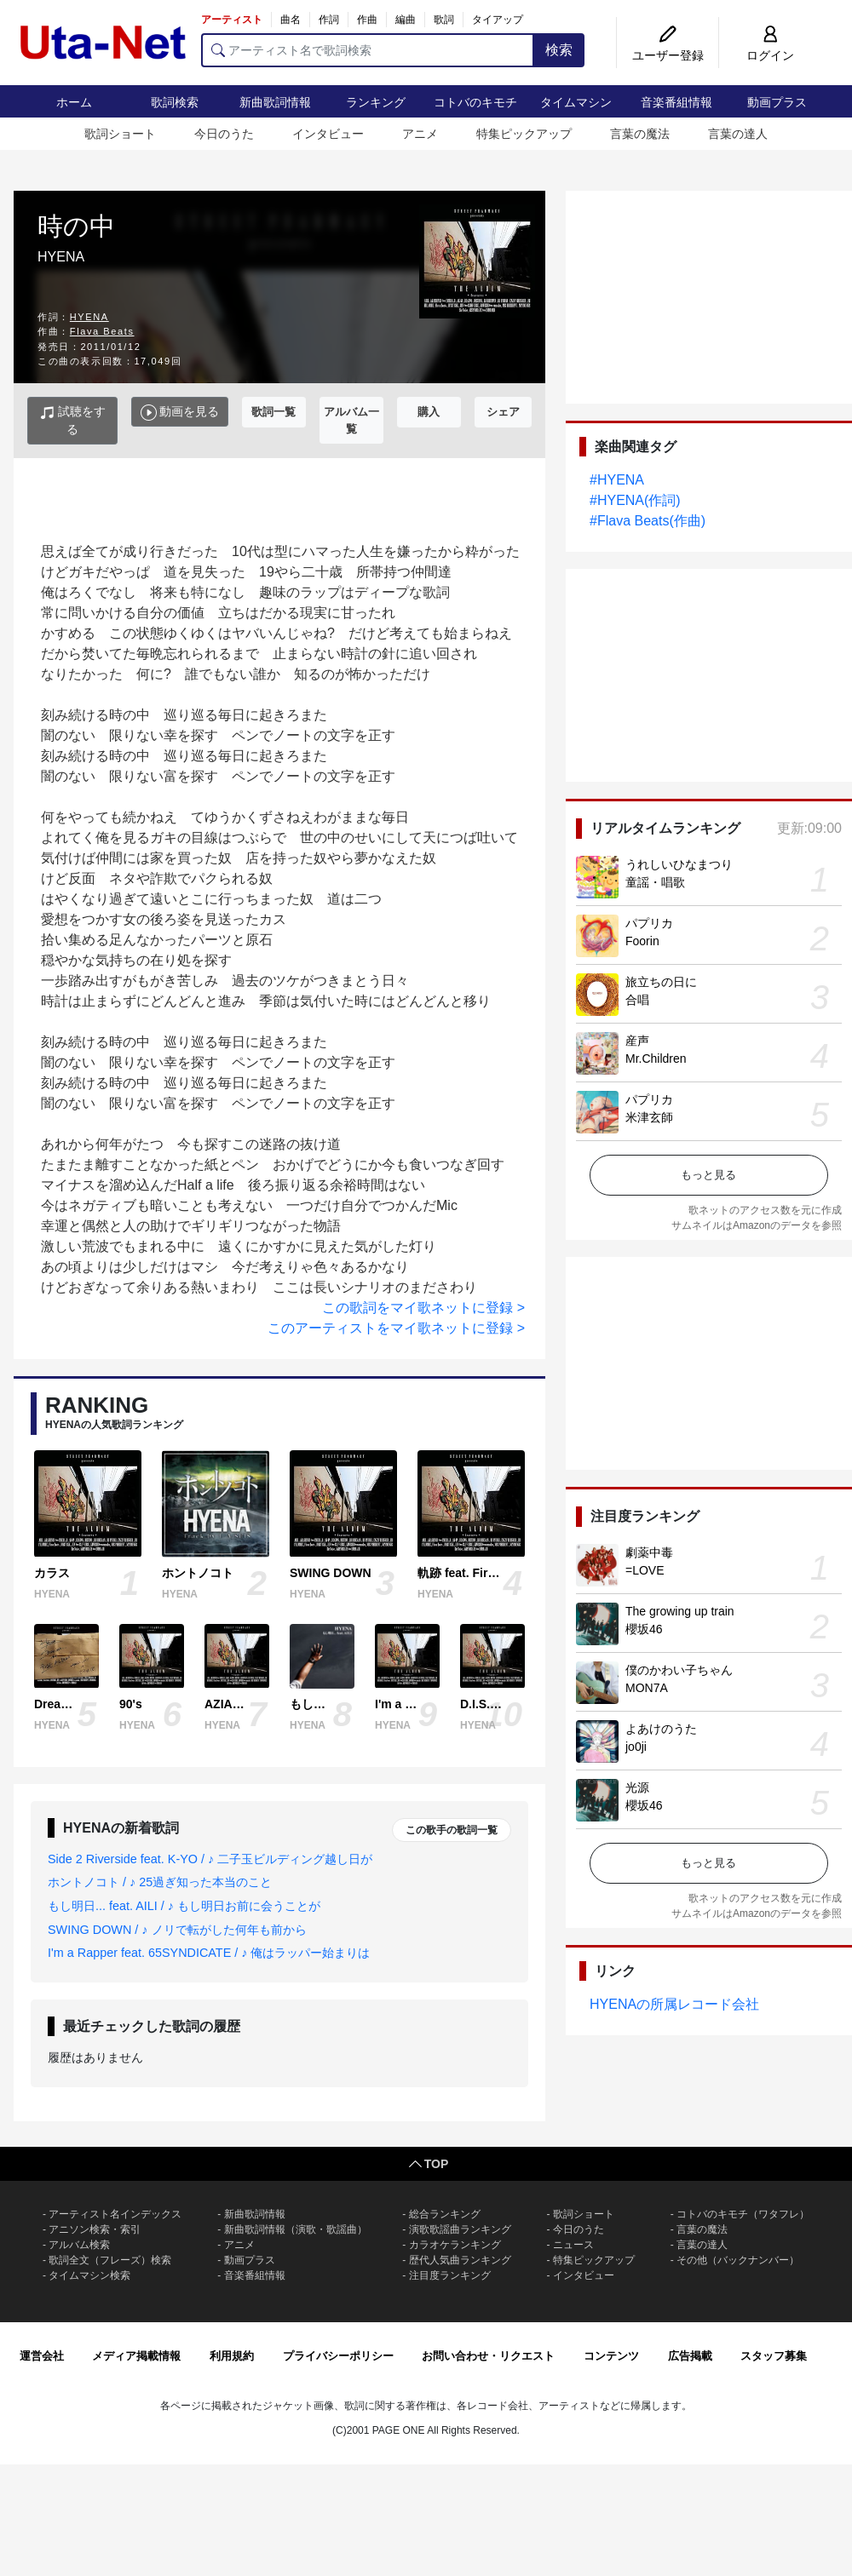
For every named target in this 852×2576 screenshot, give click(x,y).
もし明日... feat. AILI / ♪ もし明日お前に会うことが (184, 1906)
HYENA (89, 317)
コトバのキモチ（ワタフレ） (742, 2214)
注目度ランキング (450, 2275)
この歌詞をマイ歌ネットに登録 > (423, 1307)
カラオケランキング (455, 2245)
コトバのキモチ (475, 102)
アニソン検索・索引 (95, 2229)
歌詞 (444, 20)
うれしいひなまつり (679, 864)
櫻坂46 (644, 1629)
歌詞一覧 (273, 411)
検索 (559, 50)
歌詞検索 (175, 102)
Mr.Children (656, 1058)
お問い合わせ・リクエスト (488, 2355)
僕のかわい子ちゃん (679, 1670)
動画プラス (777, 102)
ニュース (573, 2245)
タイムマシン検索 (89, 2275)
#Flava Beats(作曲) (647, 520)
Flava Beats (102, 331)
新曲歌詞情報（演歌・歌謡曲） (295, 2229)
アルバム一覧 (351, 420)
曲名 (290, 20)
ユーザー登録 (668, 55)
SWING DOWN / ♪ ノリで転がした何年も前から (177, 1929)
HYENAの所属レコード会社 (674, 2004)
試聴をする (72, 420)
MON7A (646, 1688)
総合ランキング (445, 2214)
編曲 (405, 20)
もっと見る (708, 1174)
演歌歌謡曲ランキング (460, 2229)
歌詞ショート (120, 134)
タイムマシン (576, 102)
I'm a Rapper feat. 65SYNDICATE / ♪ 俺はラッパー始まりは (209, 1952)
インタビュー (328, 134)
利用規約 (232, 2355)
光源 (637, 1787)
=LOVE (645, 1570)
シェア (503, 411)
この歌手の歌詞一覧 (452, 1830)
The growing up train (679, 1611)
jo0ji (636, 1746)
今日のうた (224, 134)
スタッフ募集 (773, 2355)
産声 (637, 1040)
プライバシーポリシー (338, 2355)
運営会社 (42, 2355)
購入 (428, 411)
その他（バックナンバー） (737, 2260)
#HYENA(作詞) (635, 500)
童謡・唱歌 (655, 882)
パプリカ (649, 923)
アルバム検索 (79, 2245)
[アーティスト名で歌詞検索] (367, 50)
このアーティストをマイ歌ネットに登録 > (396, 1328)
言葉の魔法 (640, 134)
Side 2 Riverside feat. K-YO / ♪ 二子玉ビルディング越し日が (210, 1859)
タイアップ (497, 20)
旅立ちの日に (661, 982)
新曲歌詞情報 (275, 102)
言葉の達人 (738, 134)
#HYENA (617, 480)
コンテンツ (611, 2355)
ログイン (770, 55)
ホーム (74, 102)
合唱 (637, 1000)
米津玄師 (649, 1117)
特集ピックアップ (524, 134)
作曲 (367, 20)
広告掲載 (690, 2355)
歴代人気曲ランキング (460, 2260)
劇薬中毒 (649, 1552)
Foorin (642, 941)
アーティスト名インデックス (115, 2214)
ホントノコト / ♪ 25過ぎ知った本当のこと (160, 1882)
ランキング (376, 102)
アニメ (420, 134)
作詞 (329, 20)
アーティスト (231, 20)
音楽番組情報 (676, 102)
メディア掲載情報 (136, 2355)
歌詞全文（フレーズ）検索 (110, 2260)
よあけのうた (661, 1729)
